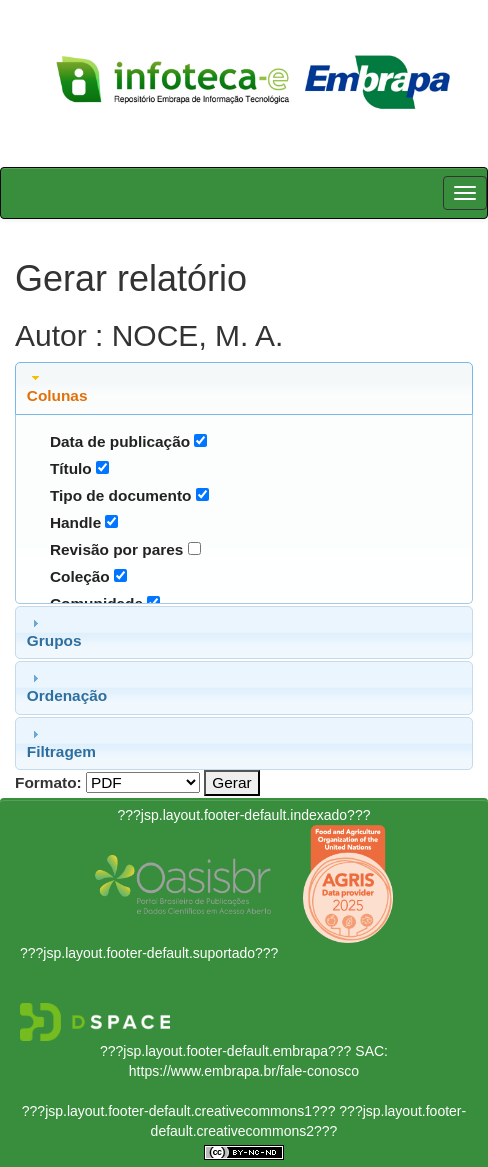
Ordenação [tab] (67, 687)
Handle (75, 522)
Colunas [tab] (57, 387)
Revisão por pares (116, 549)
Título (71, 468)
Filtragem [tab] (61, 743)
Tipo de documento (121, 495)
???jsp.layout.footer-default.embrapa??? (225, 1051)
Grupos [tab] (54, 632)
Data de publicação (120, 441)
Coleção (80, 576)
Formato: (48, 782)
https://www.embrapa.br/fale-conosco (244, 1071)
